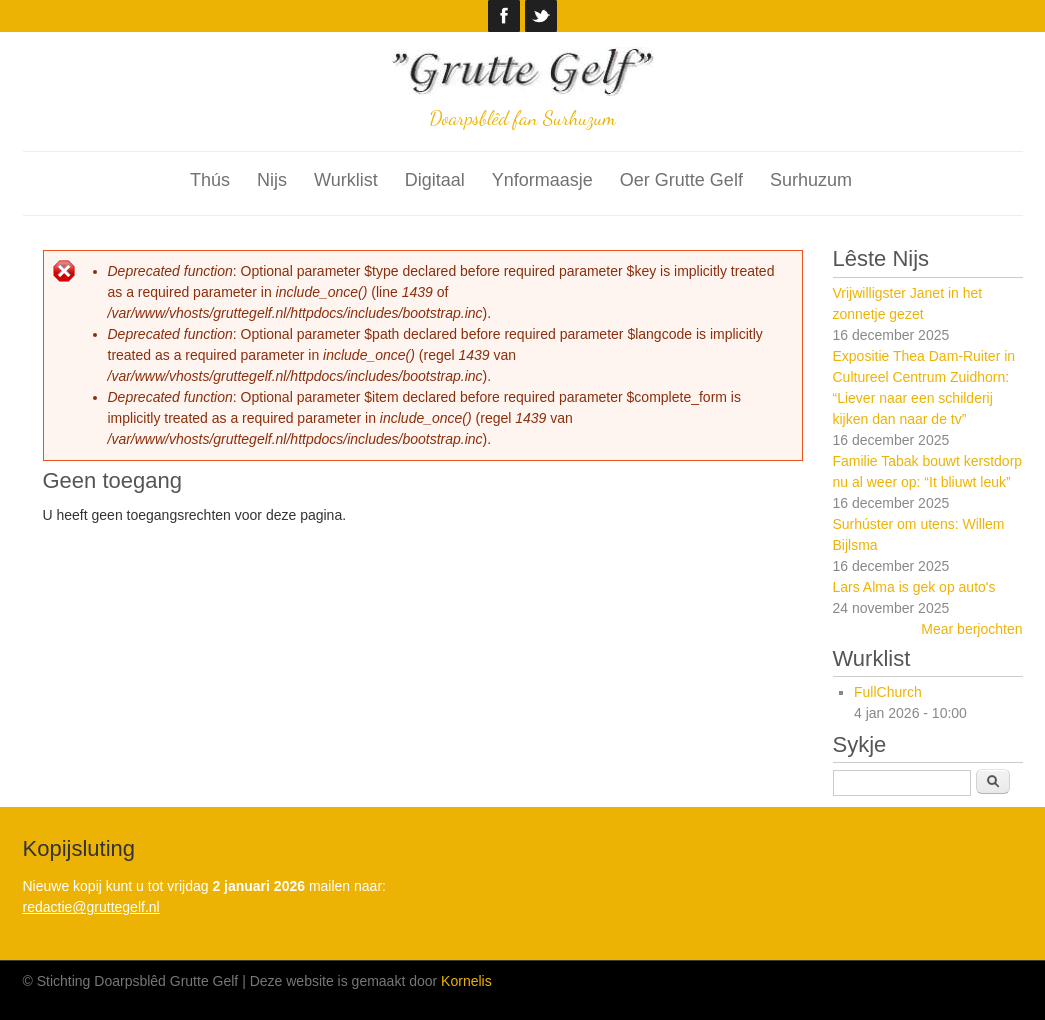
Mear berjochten (971, 629)
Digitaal (435, 180)
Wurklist (346, 180)
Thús (210, 180)
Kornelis (466, 981)
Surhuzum (811, 180)
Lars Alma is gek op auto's (914, 587)
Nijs (272, 180)
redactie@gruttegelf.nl (91, 907)
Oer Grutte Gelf (681, 180)
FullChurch (888, 692)
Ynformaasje (542, 180)
